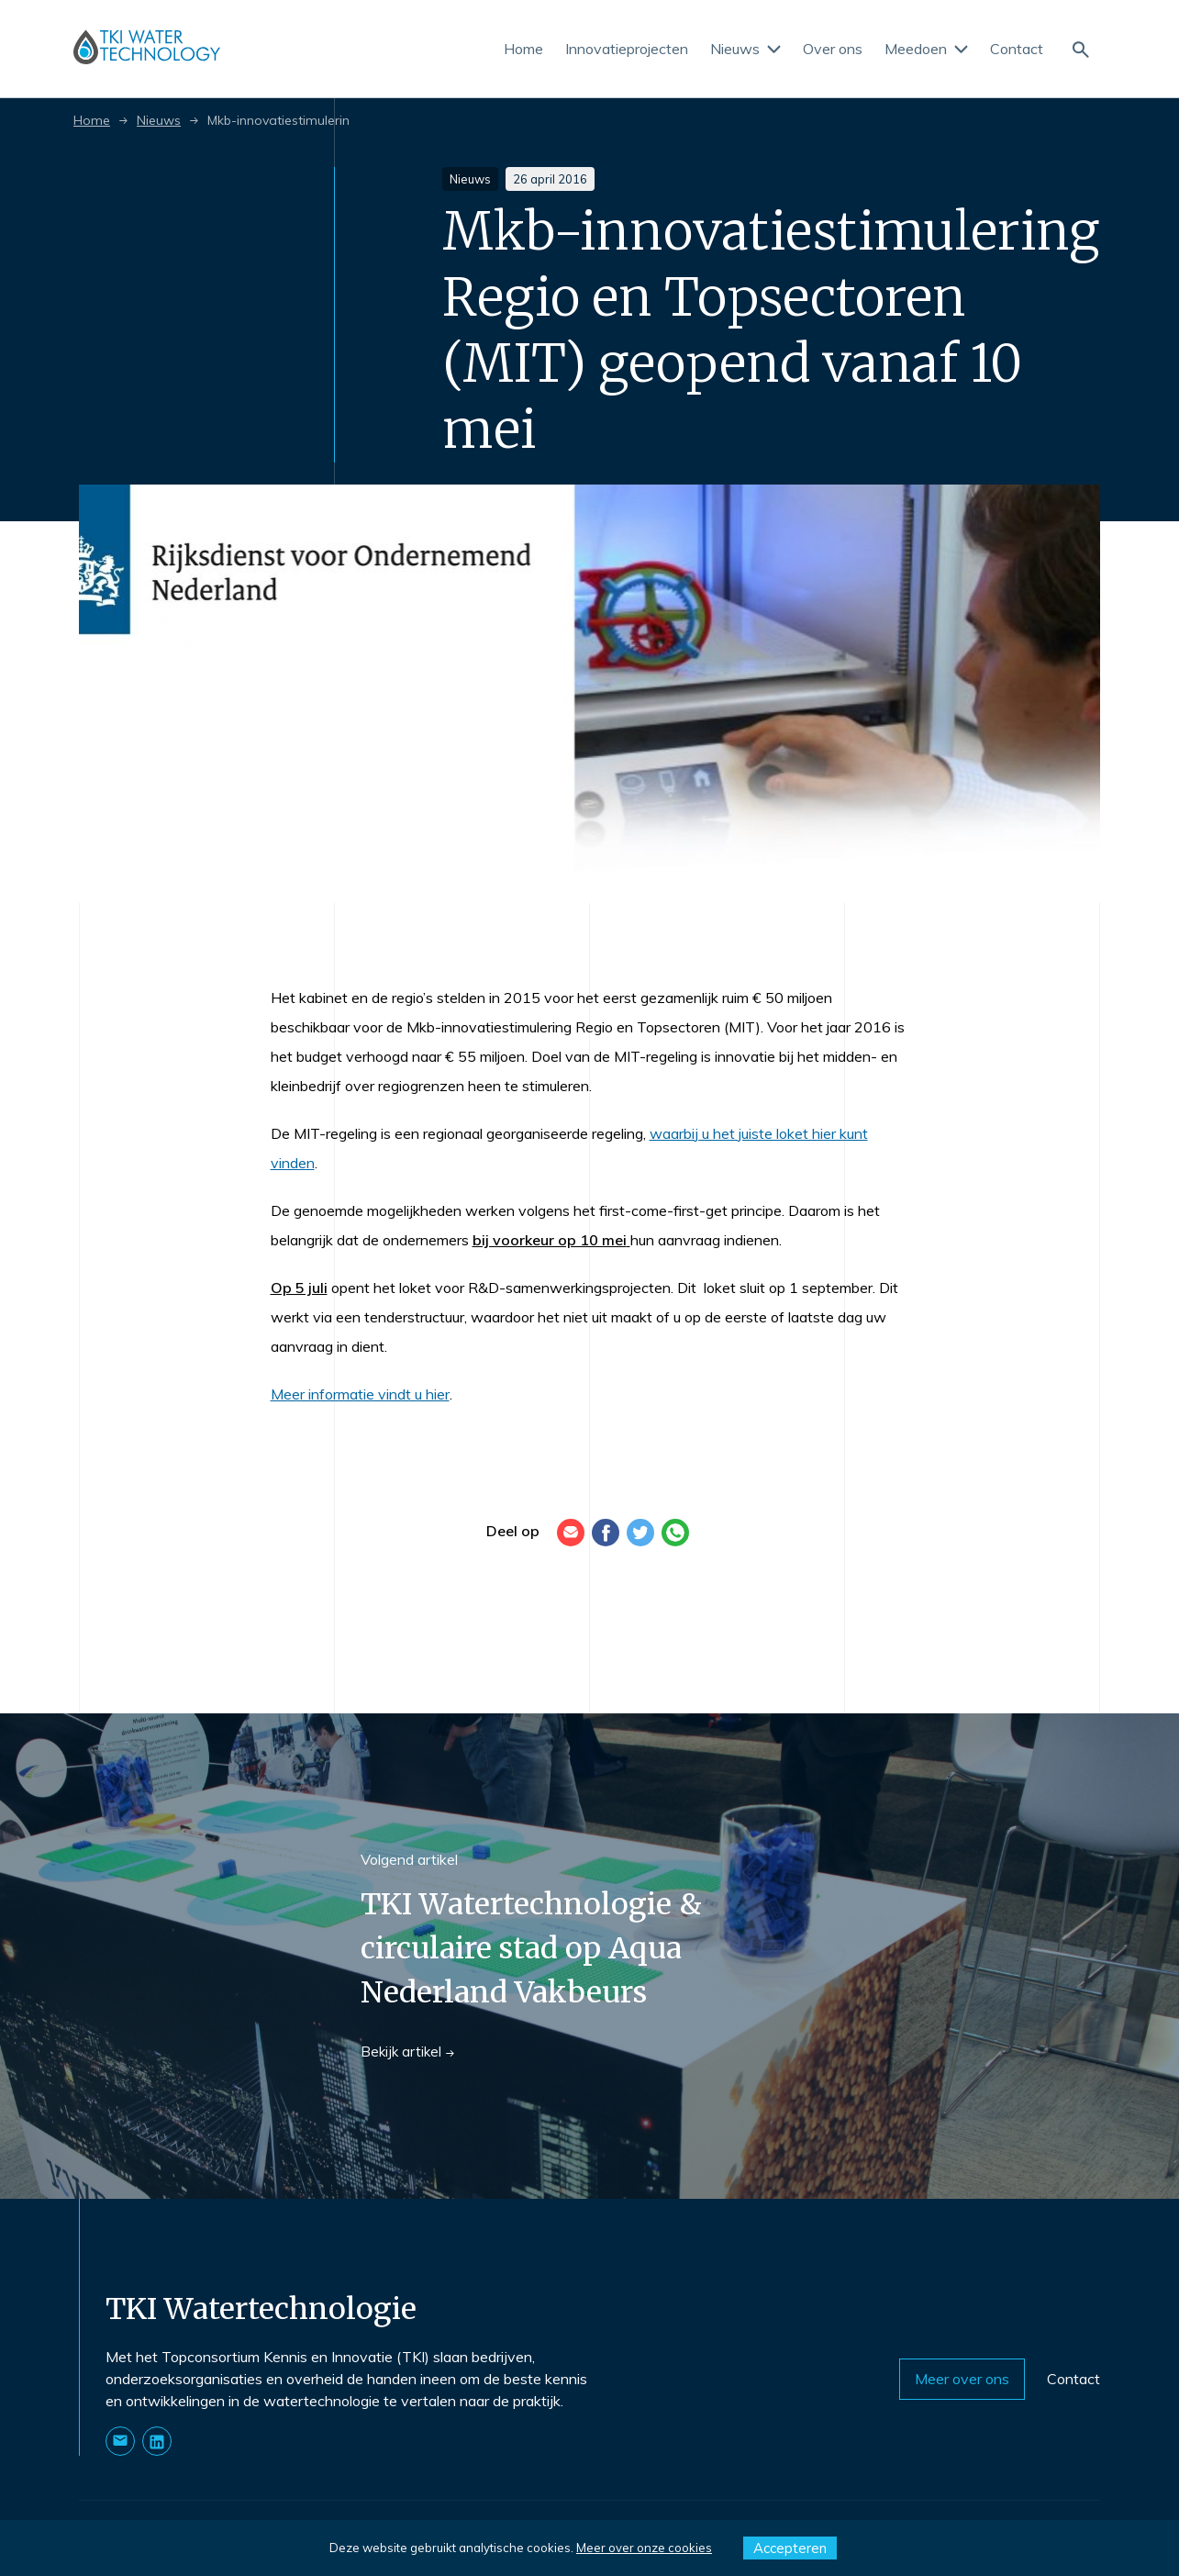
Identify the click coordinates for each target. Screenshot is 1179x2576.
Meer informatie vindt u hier (360, 1394)
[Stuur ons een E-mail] (120, 2441)
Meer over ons (969, 2379)
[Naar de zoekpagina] (1080, 48)
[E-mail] (570, 1532)
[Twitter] (640, 1532)
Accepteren (790, 2548)
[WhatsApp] (675, 1532)
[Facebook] (605, 1532)
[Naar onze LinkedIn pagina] (157, 2441)
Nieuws (745, 49)
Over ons (832, 49)
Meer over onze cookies (644, 2547)
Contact (1016, 49)
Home (523, 49)
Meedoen (926, 49)
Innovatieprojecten (626, 49)
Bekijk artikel (407, 2051)
